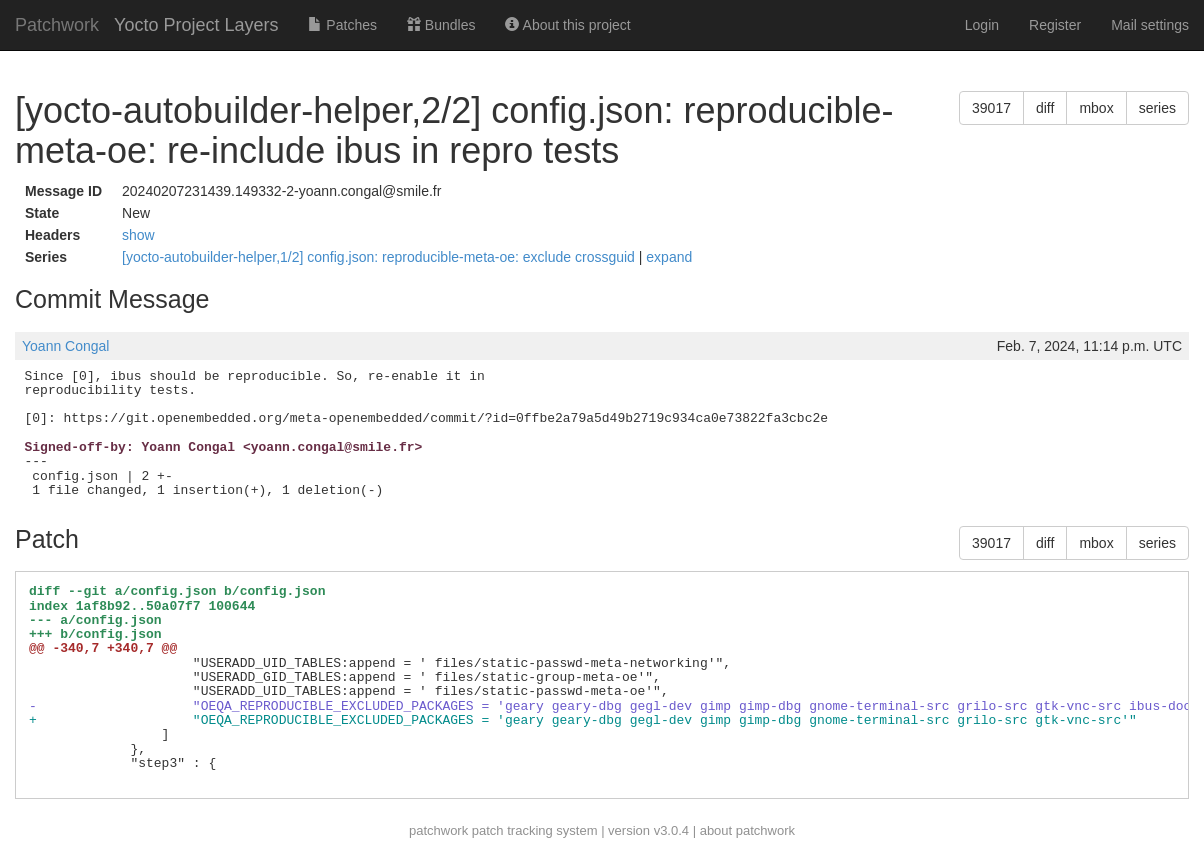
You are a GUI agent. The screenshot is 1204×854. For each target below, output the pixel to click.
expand (669, 257)
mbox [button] (1096, 108)
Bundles (441, 25)
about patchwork (747, 830)
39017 (991, 108)
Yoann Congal (65, 346)
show (138, 235)
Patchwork (57, 25)
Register (1055, 25)
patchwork (438, 830)
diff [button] (1045, 108)
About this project (567, 25)
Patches (342, 25)
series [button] (1157, 108)
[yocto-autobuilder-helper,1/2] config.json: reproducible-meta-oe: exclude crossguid (380, 257)
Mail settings (1150, 25)
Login (982, 25)
